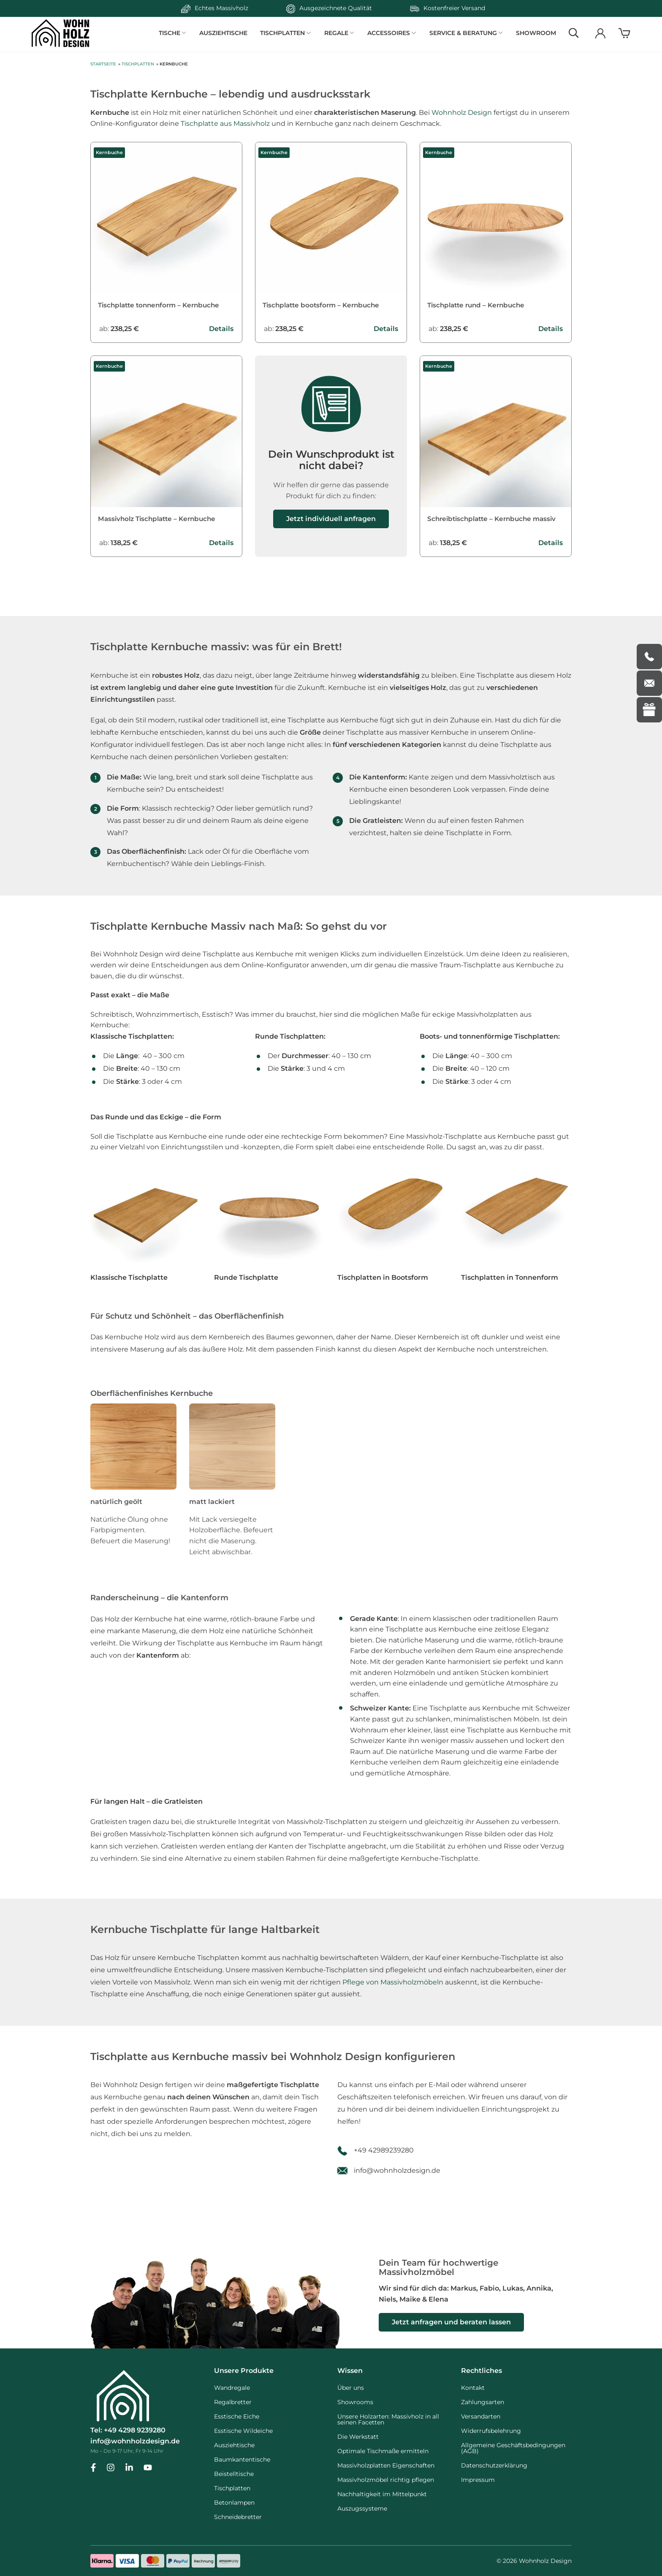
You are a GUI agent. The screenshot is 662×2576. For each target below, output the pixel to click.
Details (221, 331)
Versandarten (480, 2416)
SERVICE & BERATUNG (464, 33)
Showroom (536, 33)
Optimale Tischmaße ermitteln (383, 2451)
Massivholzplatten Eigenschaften (385, 2465)
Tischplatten (138, 65)
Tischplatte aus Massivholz (225, 124)
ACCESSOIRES (390, 33)
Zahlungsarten (482, 2402)
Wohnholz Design (461, 113)
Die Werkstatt (358, 2436)
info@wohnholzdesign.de (397, 2182)
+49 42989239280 (384, 2162)
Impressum (478, 2480)
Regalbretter (233, 2402)
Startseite (103, 65)
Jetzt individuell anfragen (331, 522)
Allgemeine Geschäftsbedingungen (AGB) (513, 2448)
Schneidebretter (238, 2517)
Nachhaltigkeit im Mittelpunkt (382, 2494)
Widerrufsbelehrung (491, 2431)
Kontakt (473, 2387)
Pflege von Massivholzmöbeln (392, 1994)
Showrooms (355, 2402)
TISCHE (174, 33)
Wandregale (232, 2387)
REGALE (339, 33)
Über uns (350, 2387)
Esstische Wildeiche (243, 2431)
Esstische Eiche (236, 2416)
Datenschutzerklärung (494, 2465)
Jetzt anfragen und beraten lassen (451, 2322)
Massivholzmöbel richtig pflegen (385, 2480)
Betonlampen (234, 2502)
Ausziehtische (227, 33)
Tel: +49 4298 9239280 (128, 2431)
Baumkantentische (242, 2459)
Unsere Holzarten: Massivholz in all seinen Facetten (388, 2419)
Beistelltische (234, 2474)
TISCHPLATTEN (286, 33)
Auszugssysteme (362, 2508)
